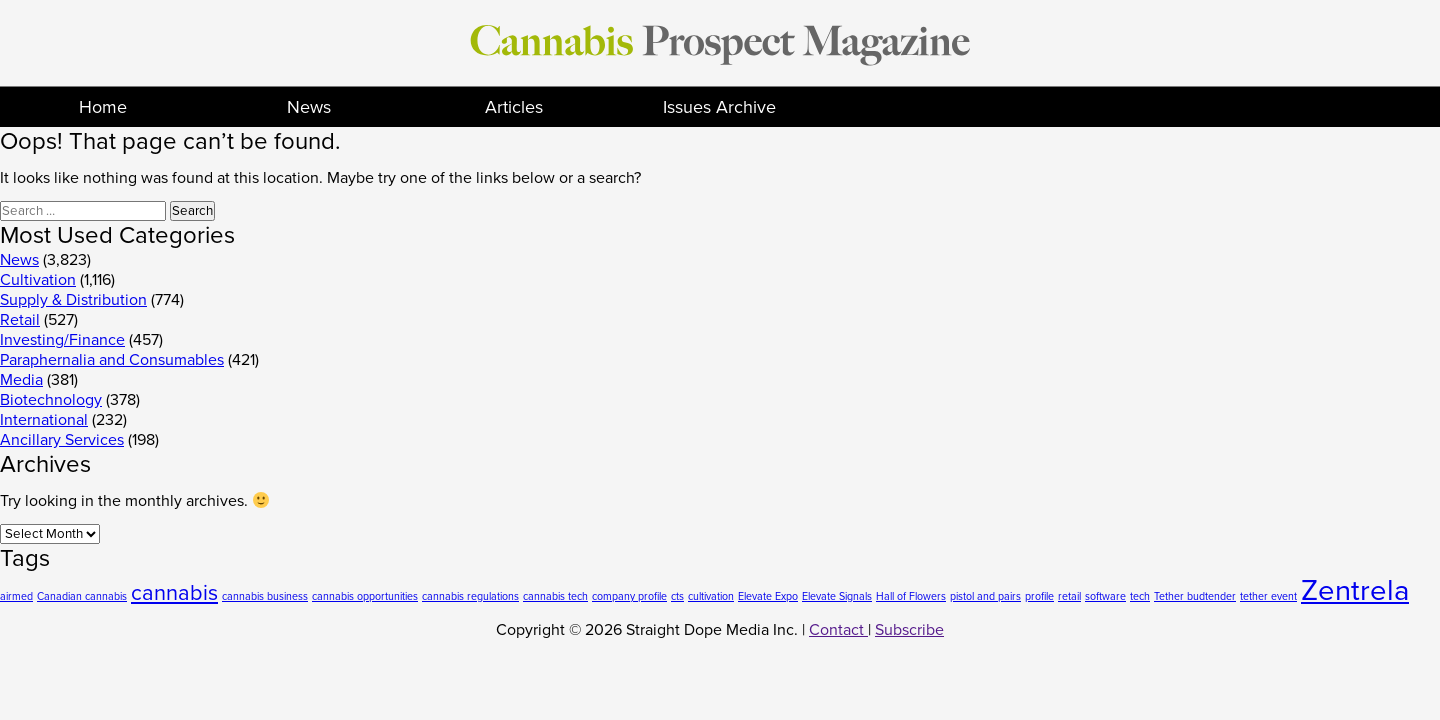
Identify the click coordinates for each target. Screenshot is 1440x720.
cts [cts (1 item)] (677, 596)
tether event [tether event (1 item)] (1268, 596)
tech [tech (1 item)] (1140, 596)
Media (21, 380)
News (309, 107)
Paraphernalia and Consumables (112, 360)
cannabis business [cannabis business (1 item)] (265, 596)
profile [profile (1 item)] (1039, 596)
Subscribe (909, 630)
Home (103, 107)
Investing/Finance (62, 340)
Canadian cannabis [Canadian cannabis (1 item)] (82, 596)
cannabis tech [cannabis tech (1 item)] (555, 596)
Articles (514, 107)
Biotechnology (51, 400)
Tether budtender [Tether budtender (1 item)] (1195, 596)
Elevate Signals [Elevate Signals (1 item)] (837, 596)
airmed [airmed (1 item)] (16, 596)
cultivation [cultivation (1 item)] (711, 596)
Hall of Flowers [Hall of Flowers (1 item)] (911, 596)
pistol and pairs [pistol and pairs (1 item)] (985, 596)
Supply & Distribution (73, 300)
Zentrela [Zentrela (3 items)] (1355, 590)
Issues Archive (719, 107)
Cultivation (38, 280)
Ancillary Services (62, 440)
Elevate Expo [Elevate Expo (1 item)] (768, 596)
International (44, 420)
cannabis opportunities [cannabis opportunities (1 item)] (365, 596)
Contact (838, 630)
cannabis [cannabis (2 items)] (174, 593)
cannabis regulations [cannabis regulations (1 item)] (470, 596)
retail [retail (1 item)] (1069, 596)
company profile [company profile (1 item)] (629, 596)
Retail (20, 320)
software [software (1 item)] (1105, 596)
